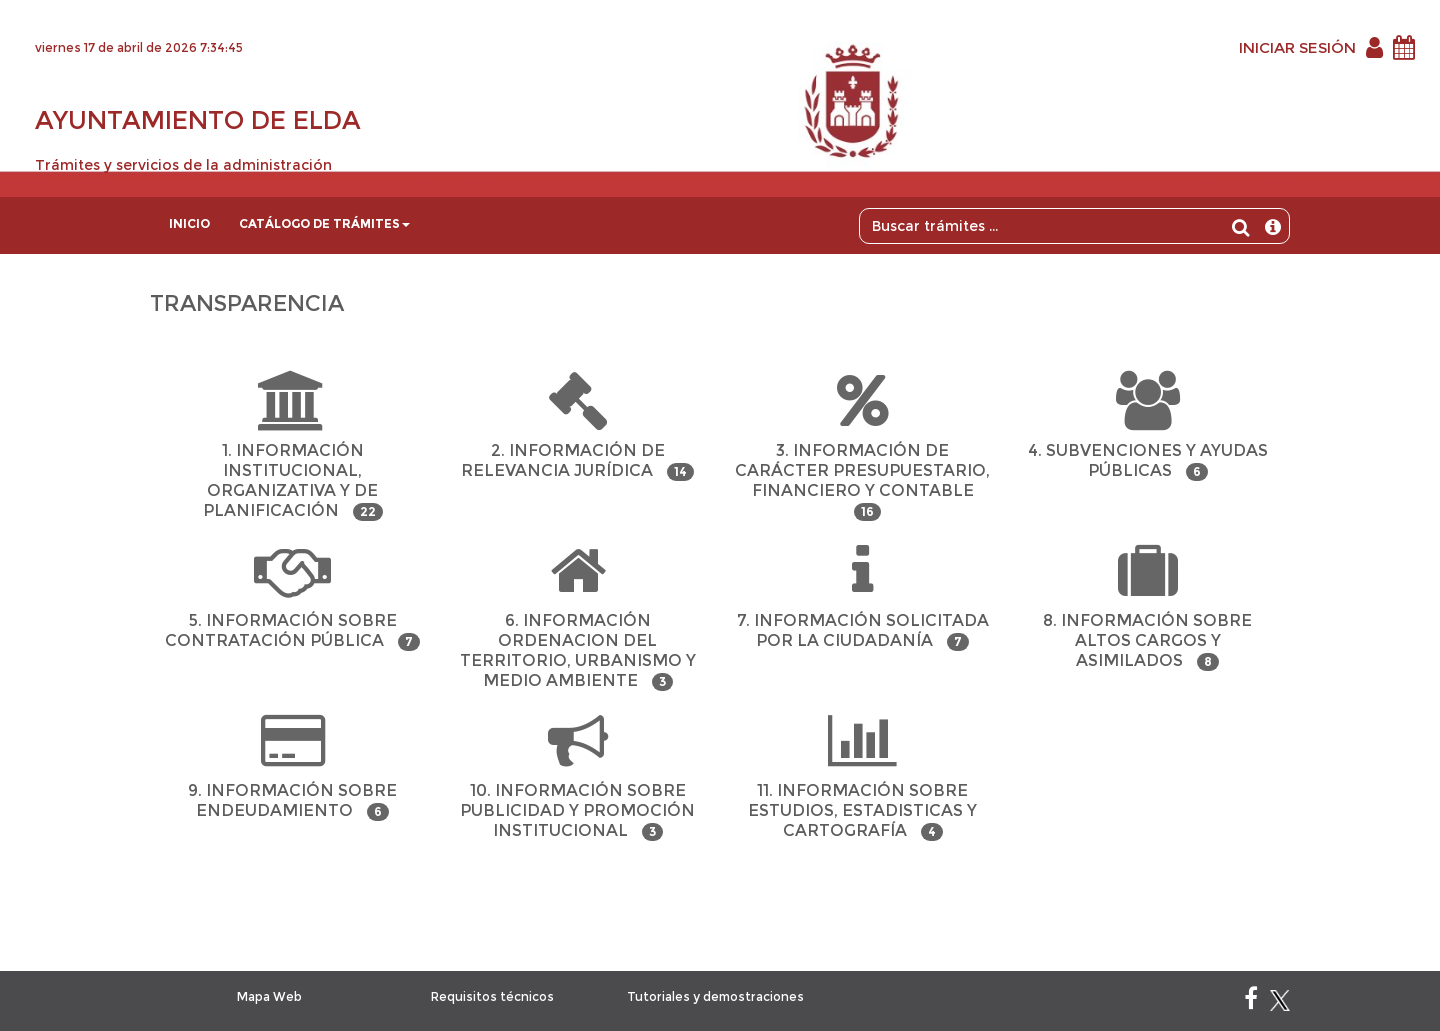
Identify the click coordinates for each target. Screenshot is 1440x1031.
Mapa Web (269, 996)
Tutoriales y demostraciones (715, 996)
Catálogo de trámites (324, 223)
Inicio (189, 223)
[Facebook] (1251, 1002)
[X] (1280, 1002)
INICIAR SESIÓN (1297, 47)
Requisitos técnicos (492, 996)
